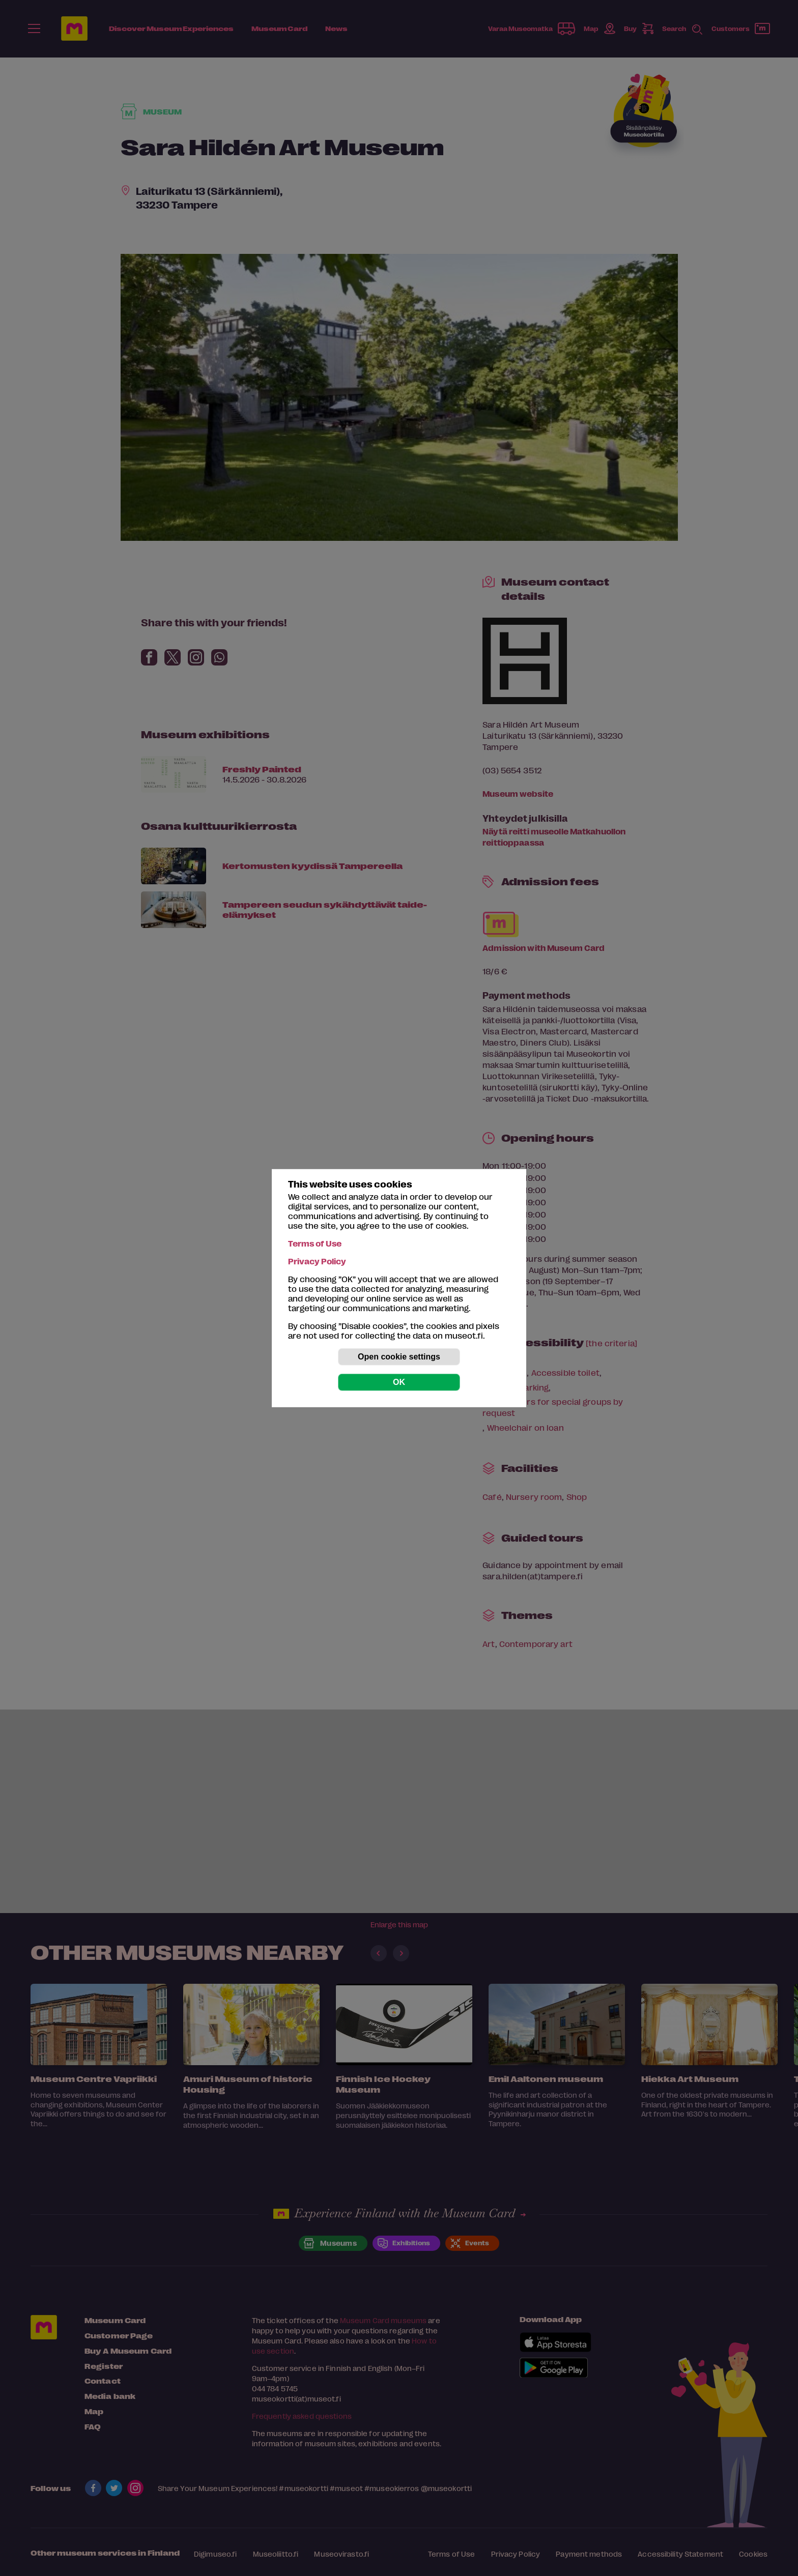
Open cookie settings (399, 1356)
